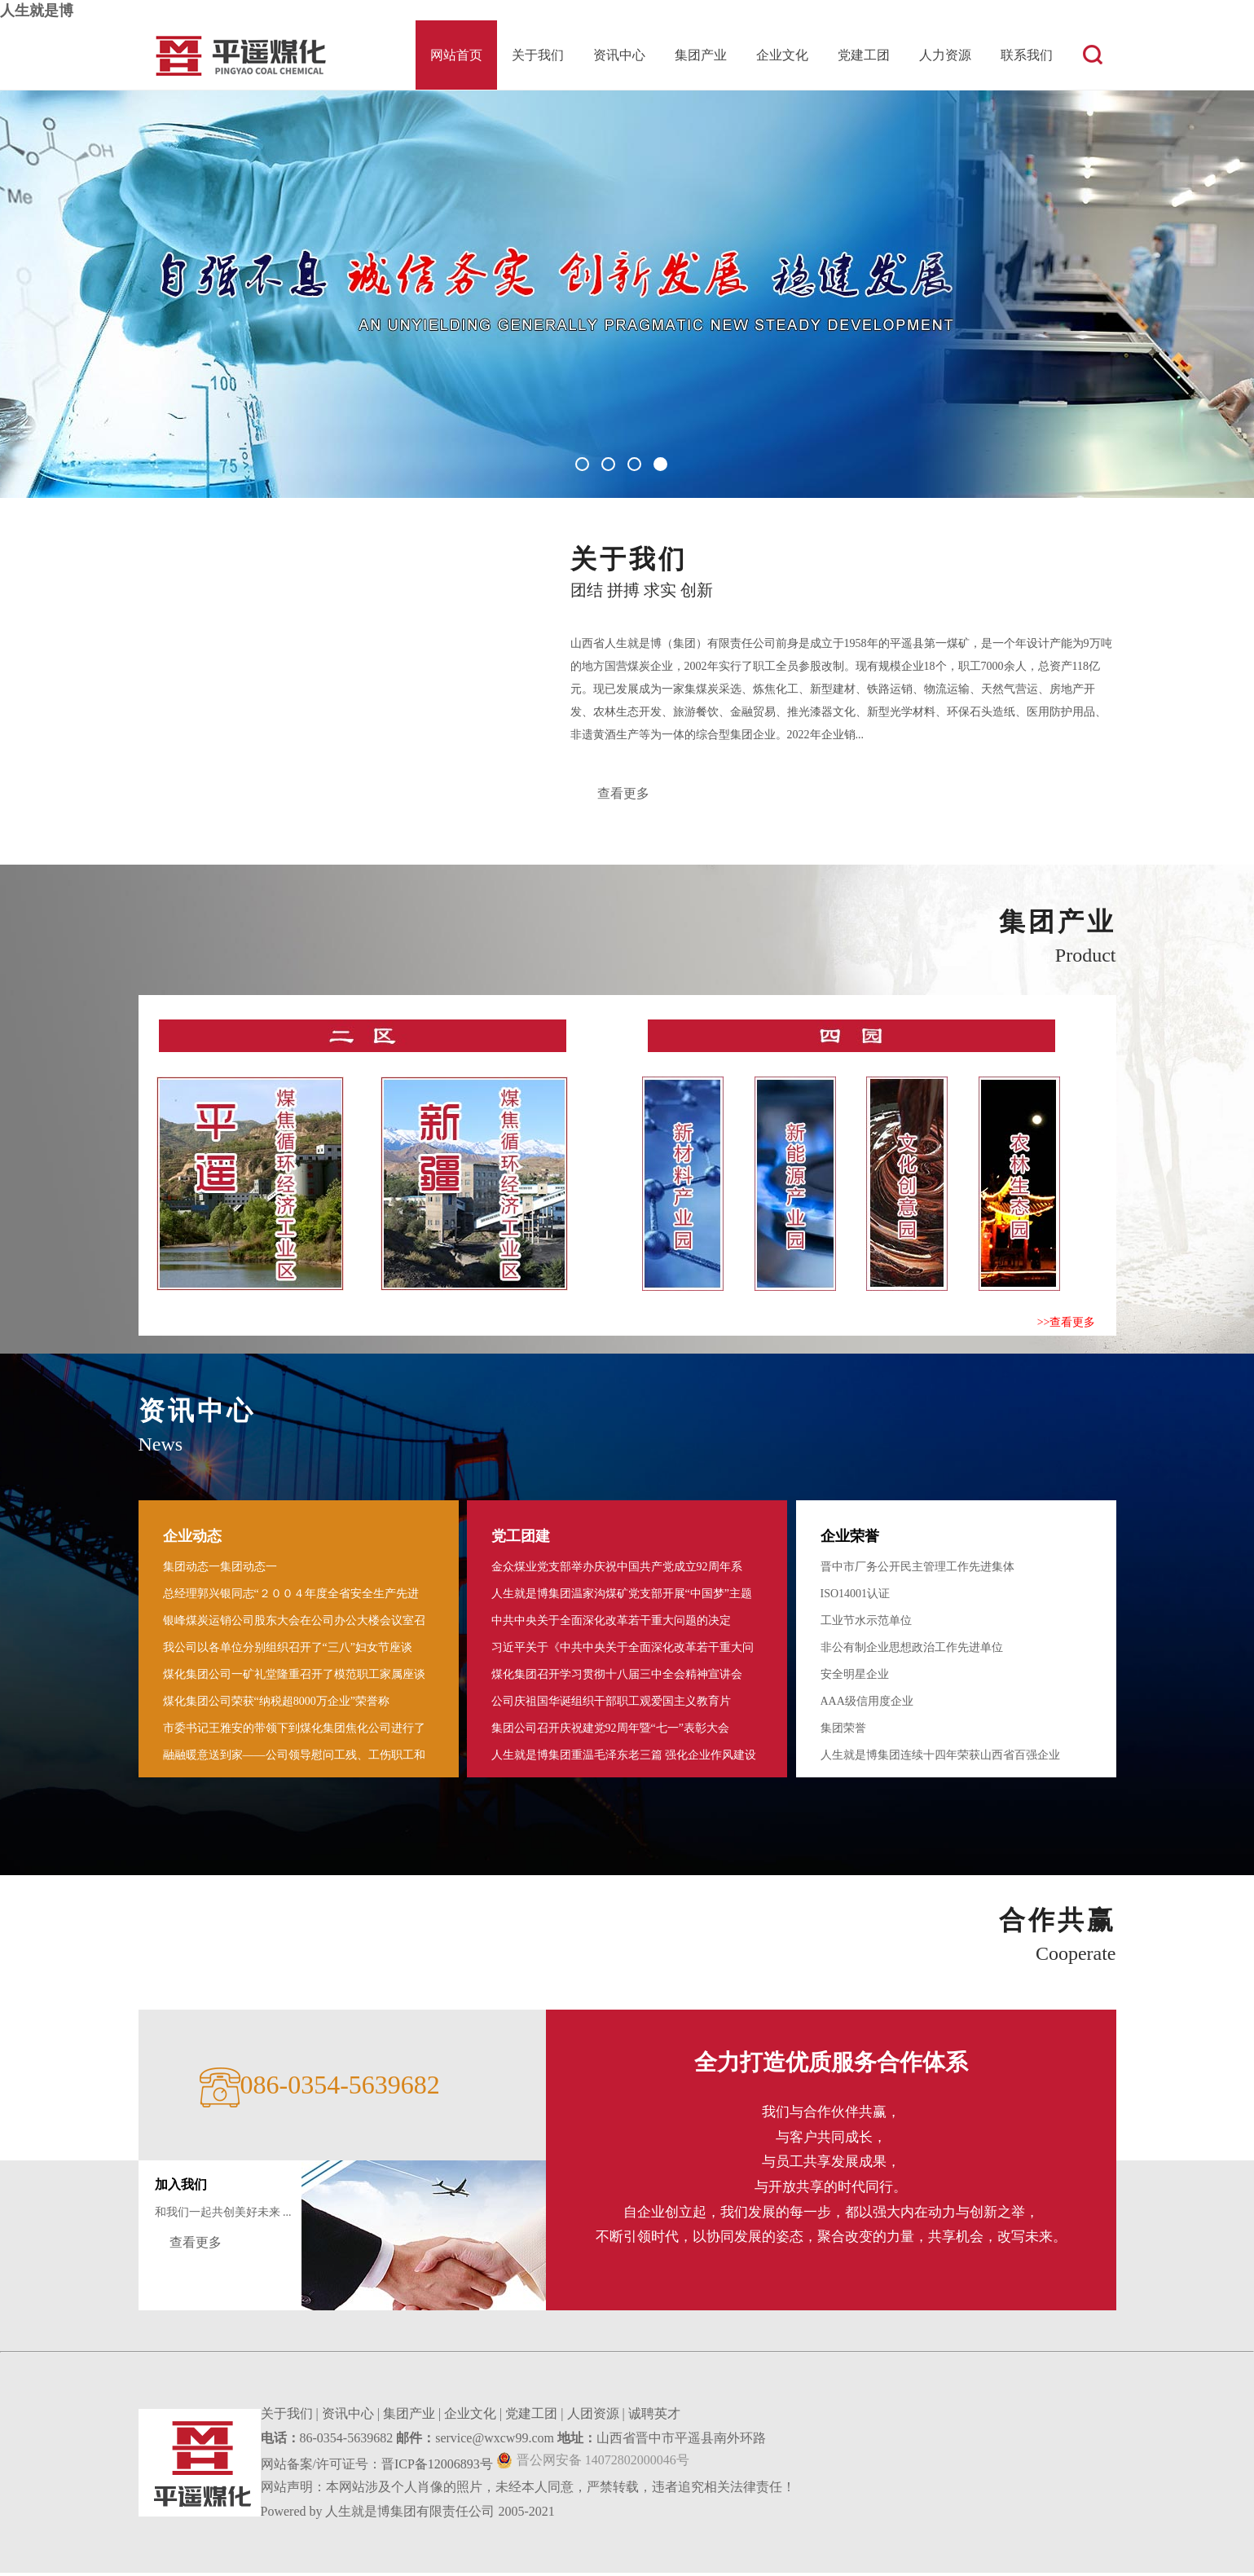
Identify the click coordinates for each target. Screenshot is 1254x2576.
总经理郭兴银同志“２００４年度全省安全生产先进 (291, 1597)
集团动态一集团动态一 (220, 1570)
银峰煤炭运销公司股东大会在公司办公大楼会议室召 (294, 1624)
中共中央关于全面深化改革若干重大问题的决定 (611, 1624)
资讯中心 (619, 55)
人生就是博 (36, 10)
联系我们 (1027, 55)
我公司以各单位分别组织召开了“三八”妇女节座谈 (287, 1651)
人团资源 (593, 2417)
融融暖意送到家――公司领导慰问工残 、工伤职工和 (294, 1758)
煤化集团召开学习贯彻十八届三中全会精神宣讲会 (616, 1677)
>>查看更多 (1066, 1325)
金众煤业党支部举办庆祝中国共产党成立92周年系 (616, 1570)
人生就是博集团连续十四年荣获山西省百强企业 (940, 1758)
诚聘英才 (654, 2417)
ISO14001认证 (856, 1597)
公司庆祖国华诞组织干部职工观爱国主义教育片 (611, 1704)
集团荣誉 (843, 1731)
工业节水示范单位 (866, 1624)
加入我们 (181, 2188)
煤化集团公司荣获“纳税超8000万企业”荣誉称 (276, 1704)
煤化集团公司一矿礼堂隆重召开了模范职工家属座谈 (294, 1677)
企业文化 (782, 55)
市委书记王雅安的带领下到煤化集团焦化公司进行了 (294, 1731)
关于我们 (538, 55)
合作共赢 (1057, 1923)
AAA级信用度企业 (867, 1704)
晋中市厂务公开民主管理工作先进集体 (917, 1570)
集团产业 (701, 55)
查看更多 (625, 795)
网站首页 (456, 55)
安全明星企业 (855, 1677)
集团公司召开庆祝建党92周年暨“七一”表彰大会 (610, 1731)
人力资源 (945, 55)
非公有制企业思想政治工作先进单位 (912, 1651)
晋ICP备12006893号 (437, 2467)
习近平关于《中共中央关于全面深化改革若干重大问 (622, 1651)
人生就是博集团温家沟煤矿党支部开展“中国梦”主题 (621, 1597)
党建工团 (864, 55)
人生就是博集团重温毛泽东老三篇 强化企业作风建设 (624, 1758)
